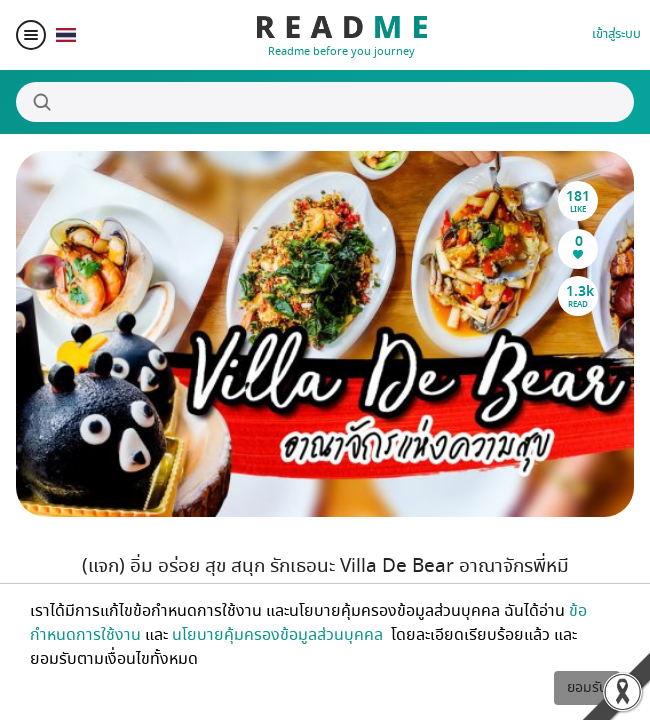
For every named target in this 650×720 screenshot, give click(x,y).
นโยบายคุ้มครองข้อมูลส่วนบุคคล (279, 635)
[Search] (325, 102)
